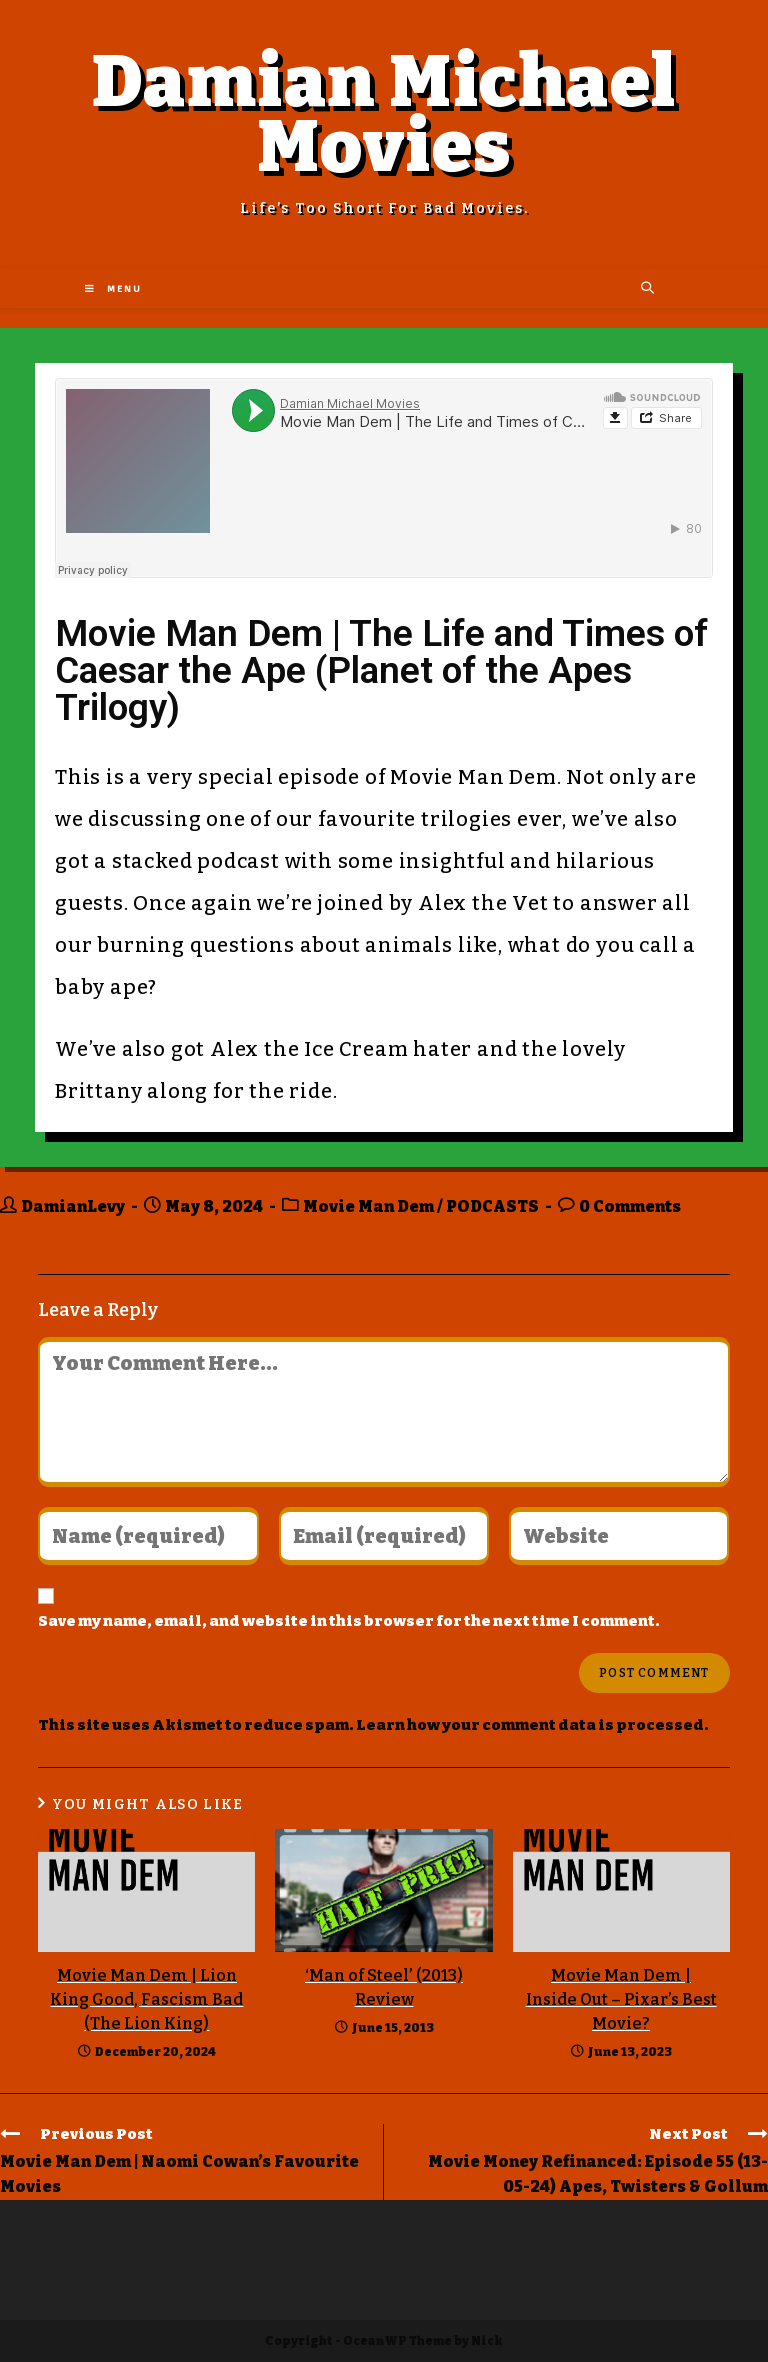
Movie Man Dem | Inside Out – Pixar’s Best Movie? (621, 1999)
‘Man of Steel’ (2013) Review (384, 1987)
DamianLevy (73, 1206)
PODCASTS (492, 1206)
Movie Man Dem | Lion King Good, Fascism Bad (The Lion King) (146, 1999)
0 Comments (630, 1206)
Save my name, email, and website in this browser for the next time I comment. (349, 1621)
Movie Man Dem (368, 1206)
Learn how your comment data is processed (530, 1725)
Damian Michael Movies (384, 114)
